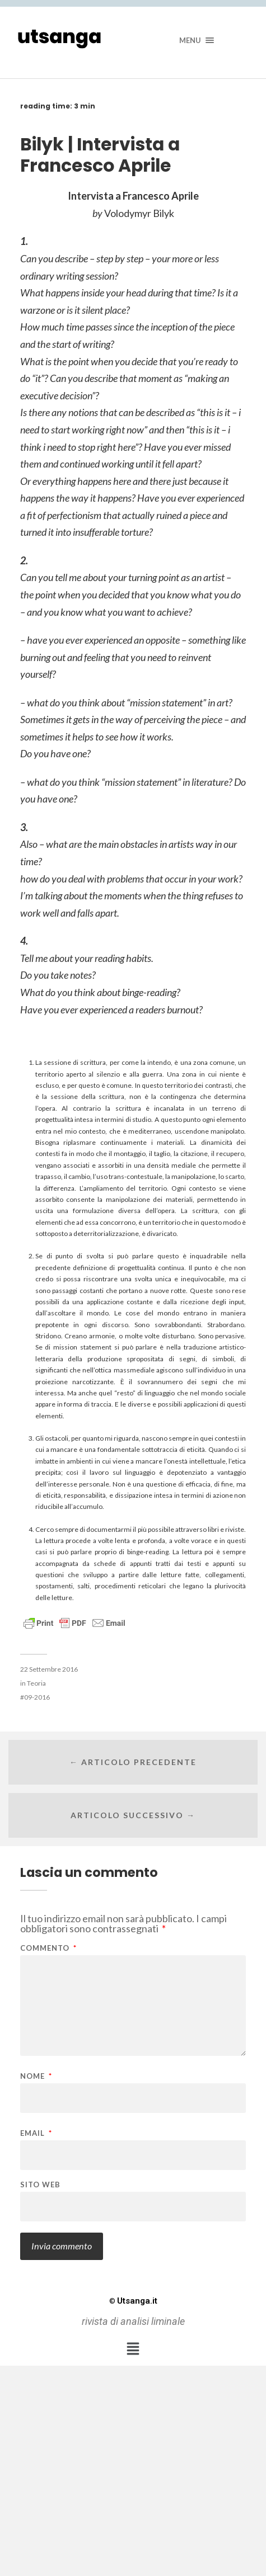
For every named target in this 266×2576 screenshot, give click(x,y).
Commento (48, 1948)
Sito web (40, 2184)
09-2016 (37, 1697)
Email (36, 2133)
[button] (133, 2349)
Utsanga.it (133, 2301)
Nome (36, 2076)
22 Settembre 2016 (49, 1669)
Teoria (36, 1683)
